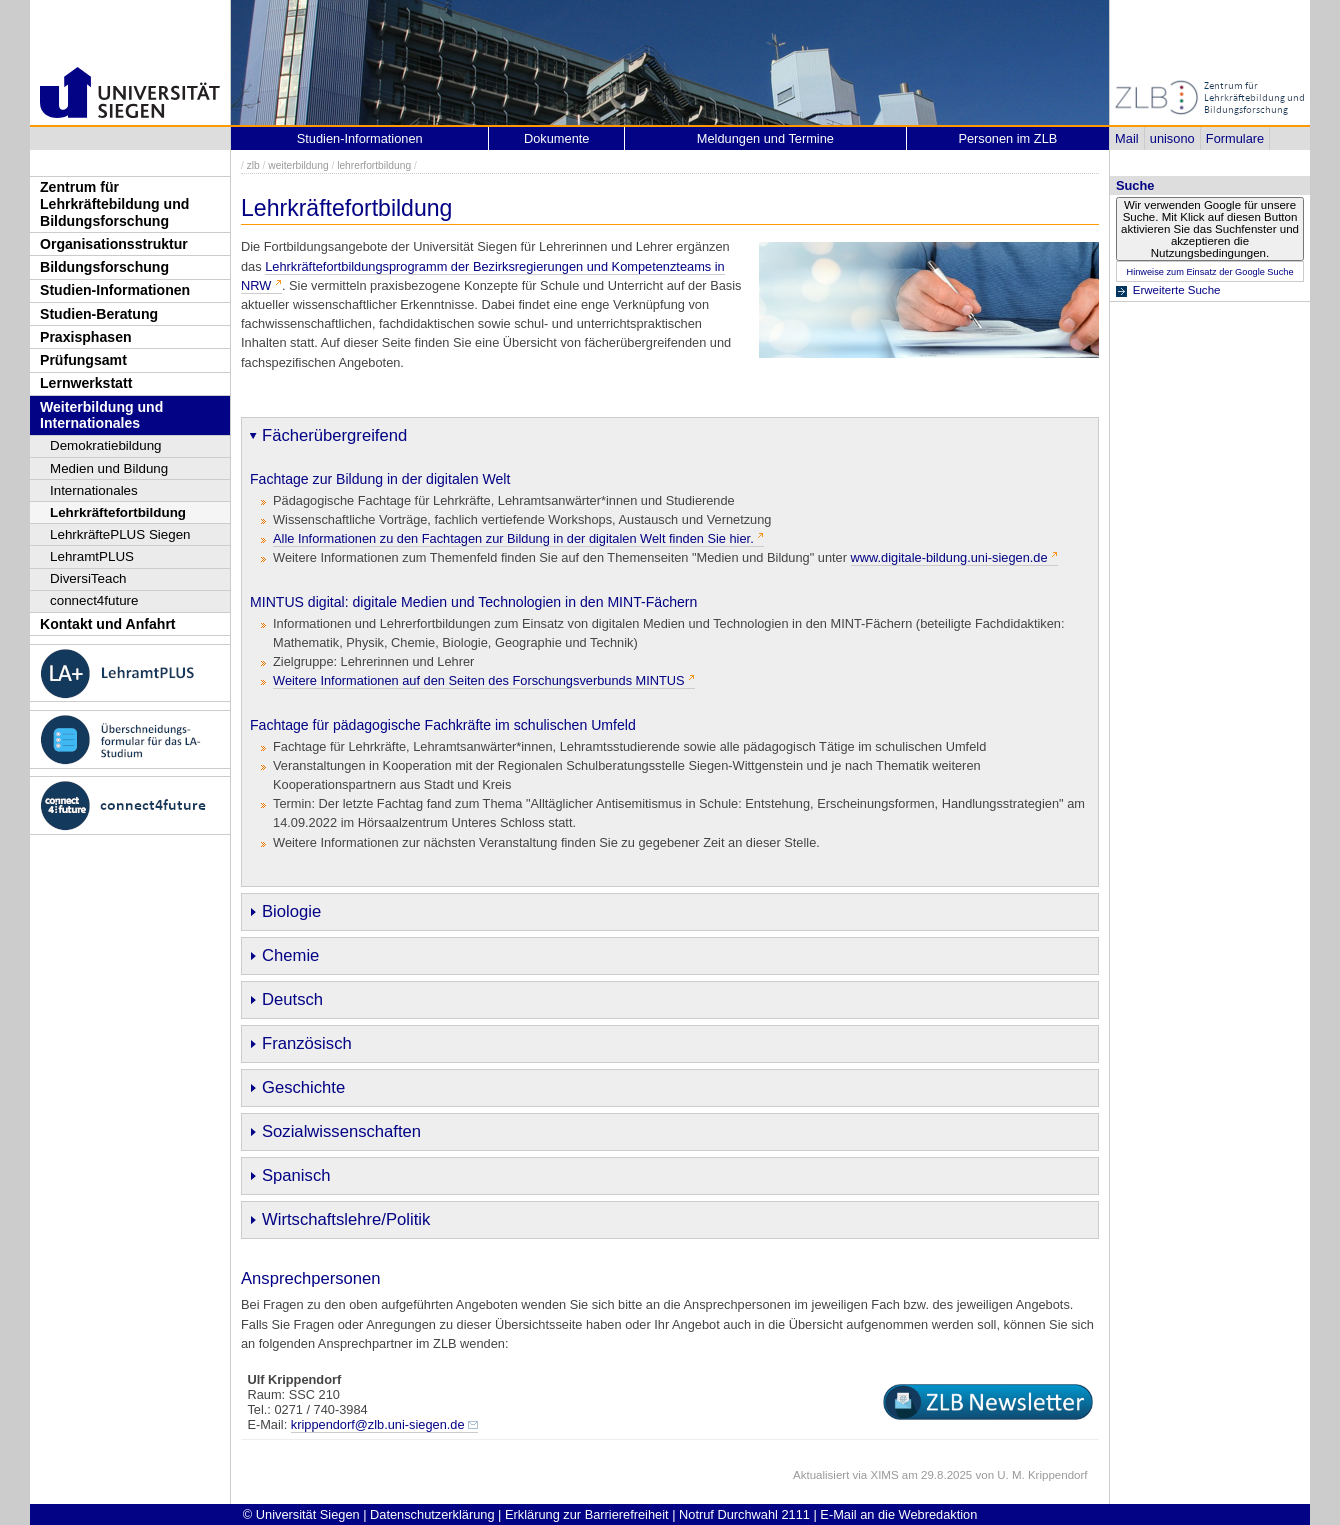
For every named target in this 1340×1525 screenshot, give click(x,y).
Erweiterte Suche (1177, 290)
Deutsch (292, 999)
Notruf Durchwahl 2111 (744, 1514)
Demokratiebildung (106, 445)
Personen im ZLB (1007, 138)
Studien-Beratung (99, 314)
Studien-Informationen (115, 290)
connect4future (94, 600)
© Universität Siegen (301, 1514)
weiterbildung (298, 165)
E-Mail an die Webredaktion (898, 1514)
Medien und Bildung (109, 468)
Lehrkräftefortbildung (118, 512)
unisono (1172, 138)
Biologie (291, 911)
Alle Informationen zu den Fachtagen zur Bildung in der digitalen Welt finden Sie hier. (513, 538)
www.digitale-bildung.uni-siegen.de (949, 557)
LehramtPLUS (92, 556)
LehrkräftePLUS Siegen (120, 534)
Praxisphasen (86, 337)
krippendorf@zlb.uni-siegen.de (378, 1424)
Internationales (94, 490)
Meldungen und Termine (765, 138)
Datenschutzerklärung (432, 1514)
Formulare (1235, 138)
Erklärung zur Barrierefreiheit (587, 1514)
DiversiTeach (88, 578)
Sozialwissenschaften (341, 1131)
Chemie (290, 955)
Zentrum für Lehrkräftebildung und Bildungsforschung (114, 203)
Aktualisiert (821, 1475)
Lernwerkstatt (86, 383)
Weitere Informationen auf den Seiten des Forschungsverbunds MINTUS (479, 680)
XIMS (884, 1475)
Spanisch (296, 1175)
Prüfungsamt (83, 360)
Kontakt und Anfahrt (108, 624)
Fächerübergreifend (334, 435)
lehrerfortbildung (374, 165)
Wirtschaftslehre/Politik (346, 1219)
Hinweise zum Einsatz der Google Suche (1209, 272)
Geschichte (303, 1087)
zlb (253, 165)
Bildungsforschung (104, 267)
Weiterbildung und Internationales (101, 415)
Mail (1126, 138)
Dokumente (556, 138)
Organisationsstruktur (114, 244)
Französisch (307, 1043)
